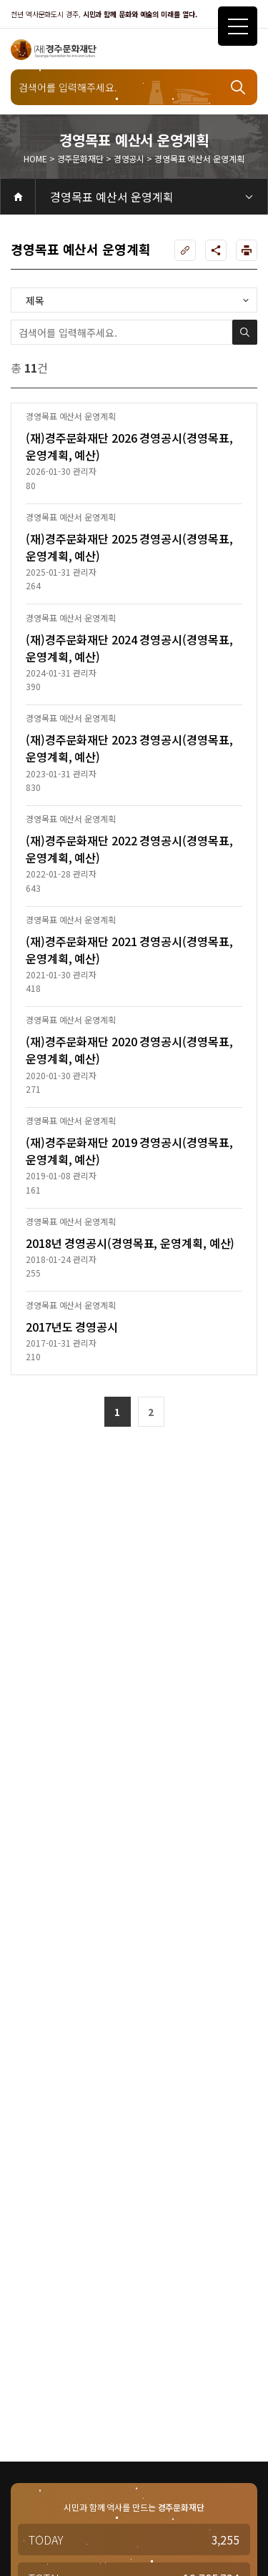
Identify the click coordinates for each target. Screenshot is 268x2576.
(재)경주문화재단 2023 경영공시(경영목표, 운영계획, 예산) (129, 748)
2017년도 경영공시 (72, 1326)
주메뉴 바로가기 (0, 0)
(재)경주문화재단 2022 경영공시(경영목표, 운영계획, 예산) (129, 849)
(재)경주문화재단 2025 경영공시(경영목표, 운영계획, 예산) (129, 547)
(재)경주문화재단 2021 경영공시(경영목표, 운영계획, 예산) (129, 950)
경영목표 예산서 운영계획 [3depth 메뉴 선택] (112, 196)
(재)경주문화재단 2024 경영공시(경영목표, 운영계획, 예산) (129, 648)
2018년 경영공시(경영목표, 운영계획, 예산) (130, 1243)
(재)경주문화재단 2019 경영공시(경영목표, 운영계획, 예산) (129, 1151)
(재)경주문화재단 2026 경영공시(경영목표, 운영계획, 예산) (129, 446)
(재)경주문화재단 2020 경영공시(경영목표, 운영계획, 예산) (129, 1050)
